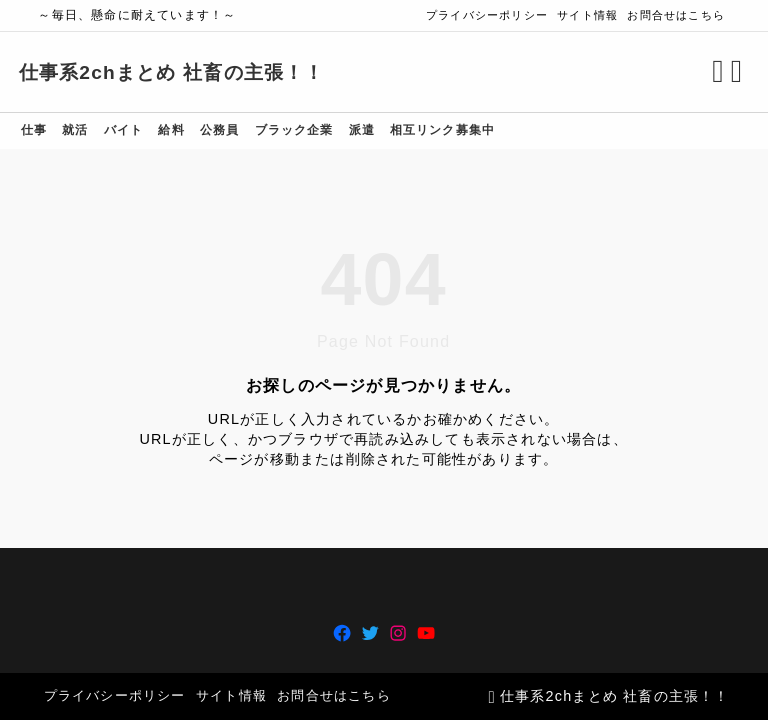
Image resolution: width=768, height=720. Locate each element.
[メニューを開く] (720, 72)
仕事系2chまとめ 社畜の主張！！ (191, 72)
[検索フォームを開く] (698, 72)
